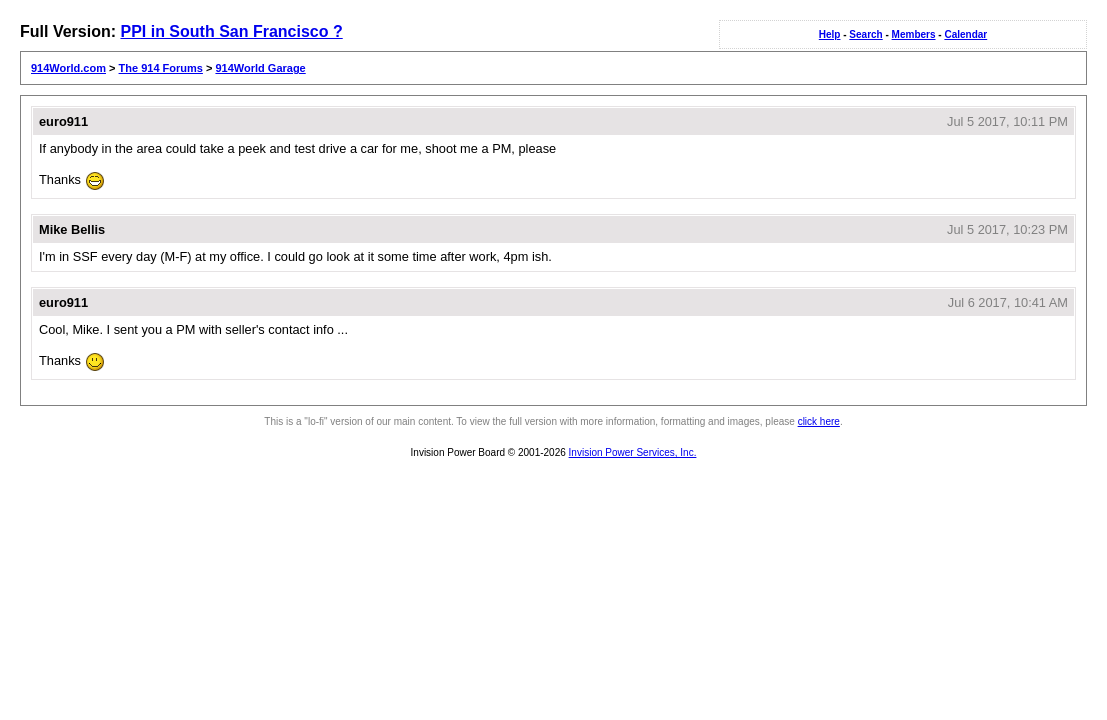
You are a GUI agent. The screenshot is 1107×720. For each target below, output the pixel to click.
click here (819, 421)
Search (865, 34)
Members (914, 34)
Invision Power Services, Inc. (633, 452)
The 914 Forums (161, 68)
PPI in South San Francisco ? (231, 31)
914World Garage (260, 68)
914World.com (68, 68)
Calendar (965, 34)
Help (830, 34)
